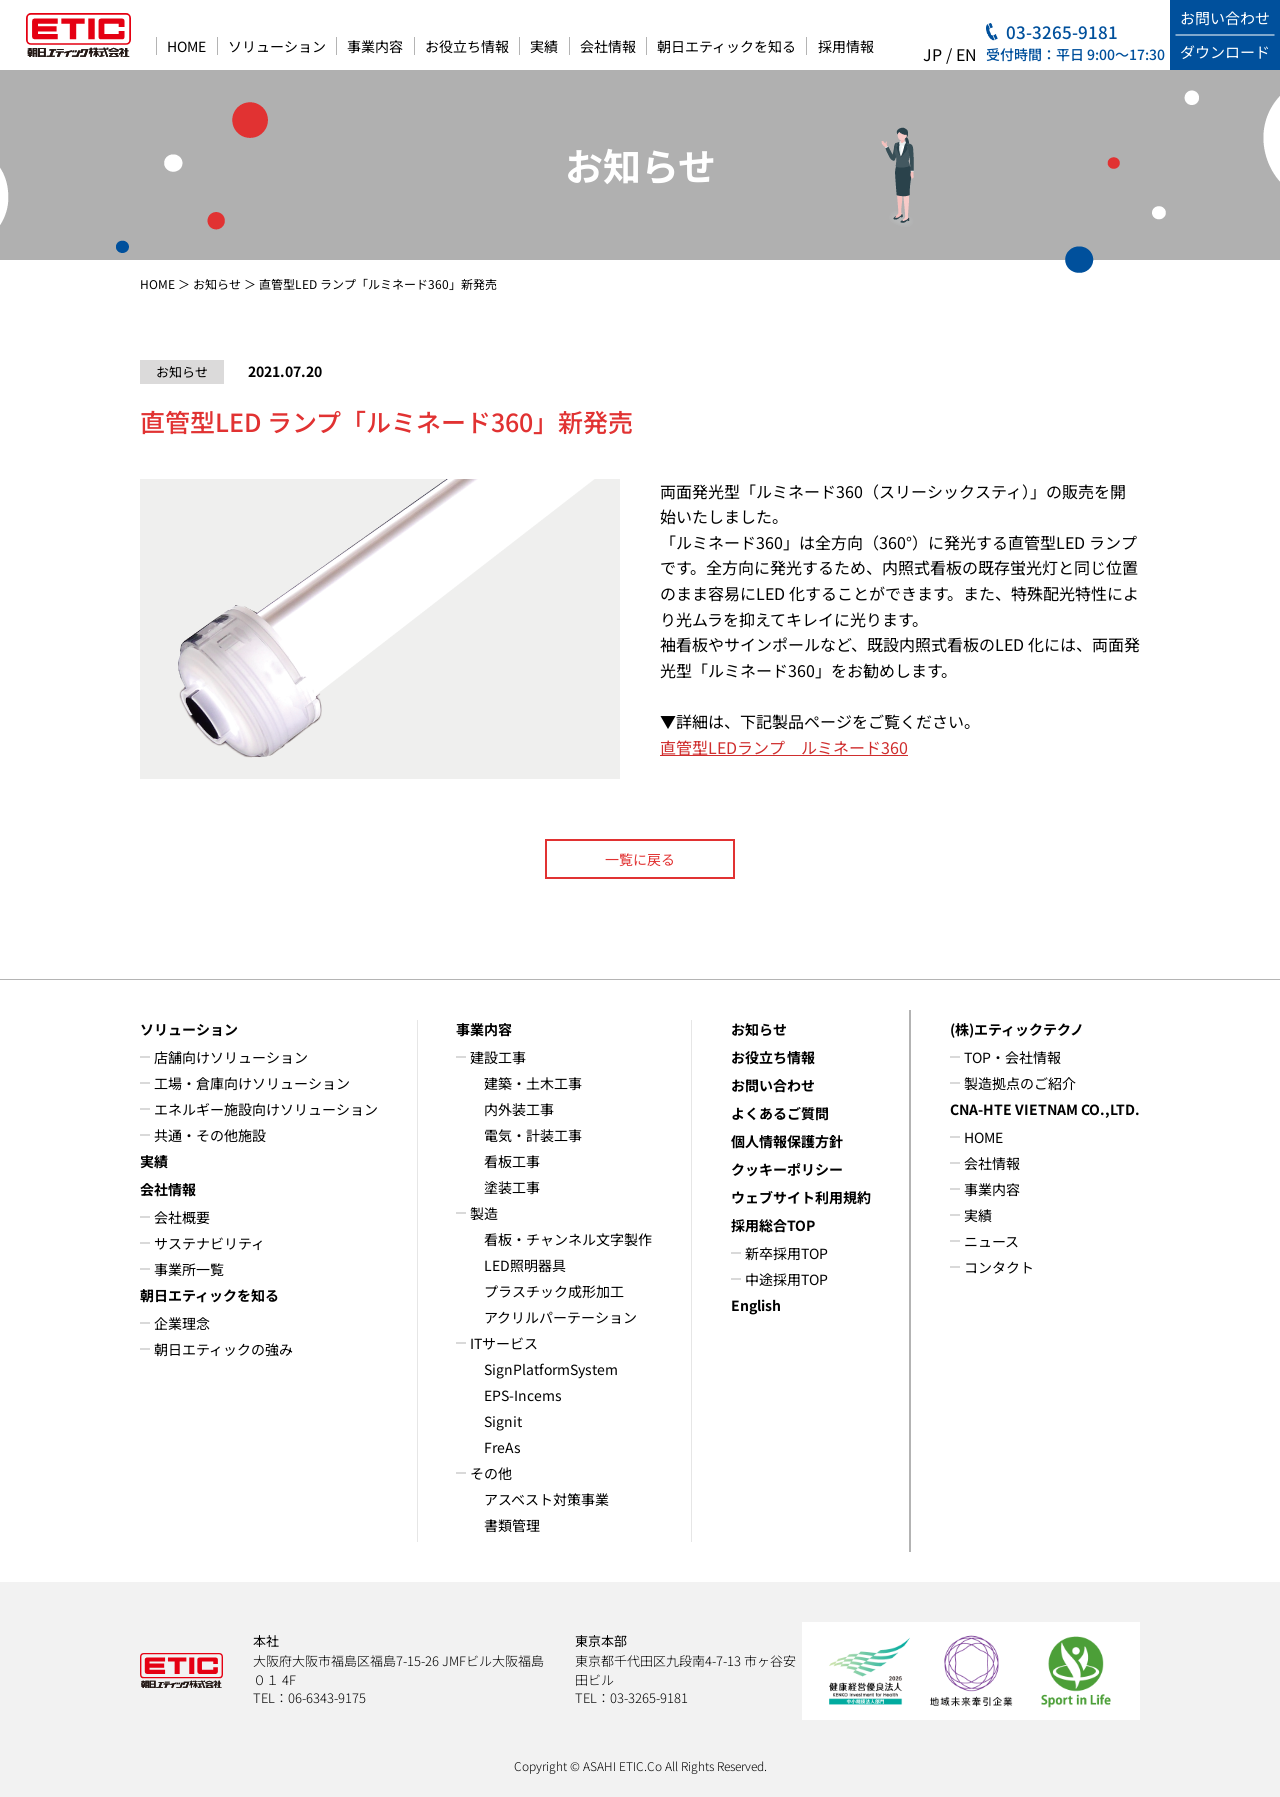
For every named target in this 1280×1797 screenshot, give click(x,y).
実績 (544, 46)
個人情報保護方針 (787, 1141)
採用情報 (846, 46)
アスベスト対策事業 (546, 1499)
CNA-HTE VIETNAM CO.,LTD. (1045, 1109)
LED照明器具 (525, 1265)
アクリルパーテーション (560, 1317)
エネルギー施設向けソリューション (266, 1109)
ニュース (991, 1241)
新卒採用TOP (786, 1253)
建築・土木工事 (533, 1083)
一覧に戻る (640, 859)
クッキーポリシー (787, 1169)
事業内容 (375, 46)
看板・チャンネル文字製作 (568, 1239)
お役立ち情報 (467, 46)
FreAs (502, 1447)
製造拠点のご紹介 (1020, 1083)
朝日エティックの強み (223, 1349)
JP (932, 54)
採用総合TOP (773, 1225)
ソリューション (277, 46)
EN (966, 54)
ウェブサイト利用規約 (801, 1197)
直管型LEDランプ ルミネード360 (784, 747)
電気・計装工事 (533, 1135)
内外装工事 (519, 1109)
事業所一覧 (189, 1269)
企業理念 (182, 1323)
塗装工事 (512, 1187)
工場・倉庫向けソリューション (252, 1083)
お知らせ (217, 283)
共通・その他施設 (210, 1135)
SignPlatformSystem (551, 1369)
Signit (503, 1421)
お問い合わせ (773, 1085)
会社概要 (182, 1217)
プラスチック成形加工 (554, 1291)
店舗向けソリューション (231, 1057)
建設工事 (498, 1057)
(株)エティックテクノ (1017, 1029)
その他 (491, 1473)
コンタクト (999, 1267)
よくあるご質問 (780, 1113)
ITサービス (504, 1343)
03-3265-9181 (1062, 31)
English (756, 1305)
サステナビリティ (209, 1243)
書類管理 (512, 1525)
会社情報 (608, 46)
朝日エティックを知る (726, 46)
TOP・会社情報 (1012, 1057)
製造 (484, 1213)
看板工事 (512, 1161)
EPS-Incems (523, 1395)
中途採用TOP (786, 1279)
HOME (186, 46)
